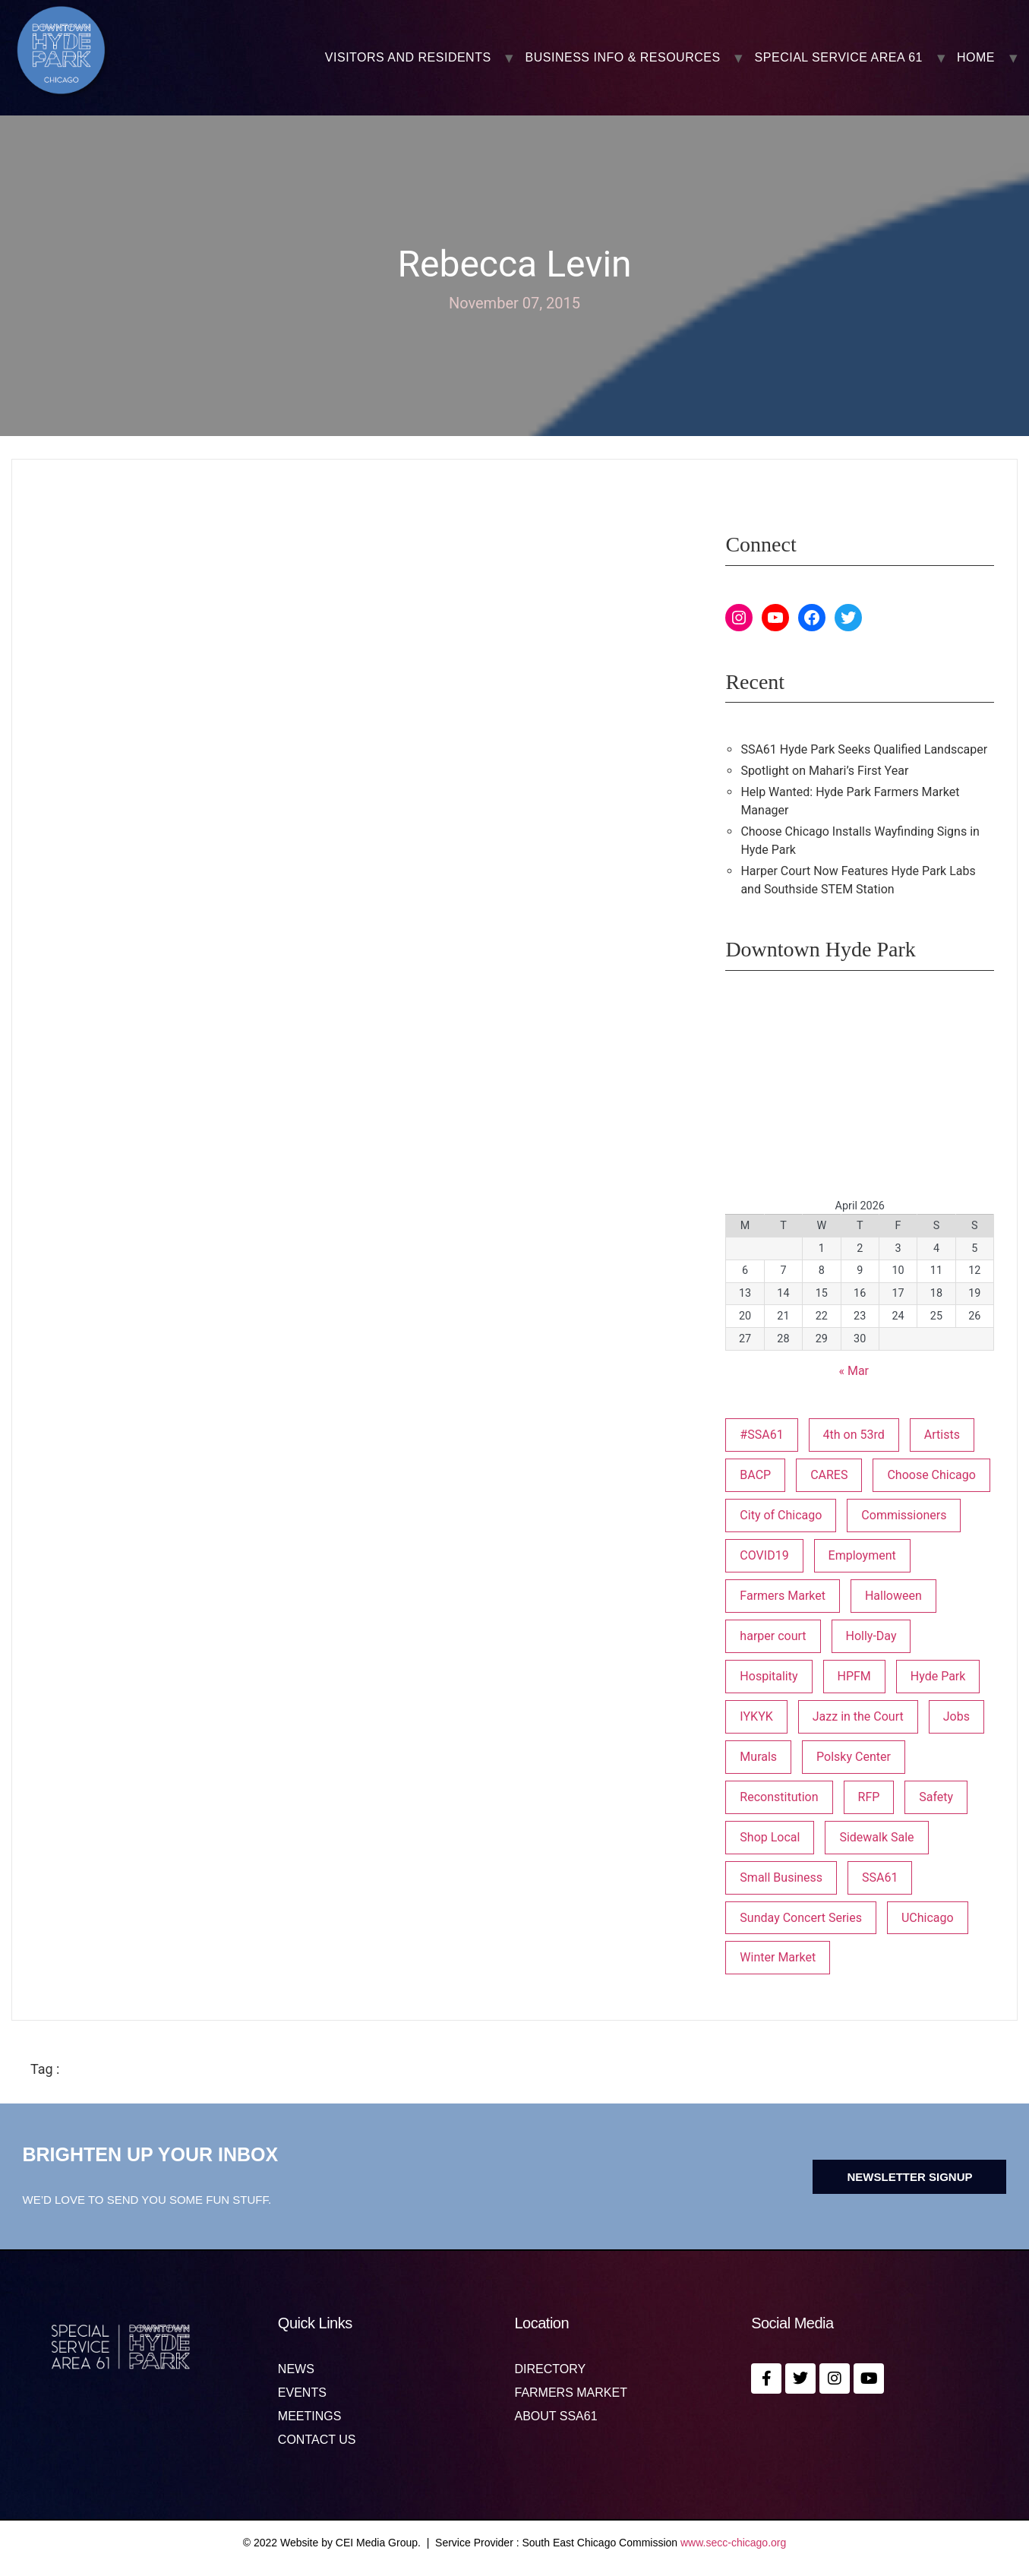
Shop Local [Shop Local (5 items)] (770, 1837)
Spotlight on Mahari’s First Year (824, 770)
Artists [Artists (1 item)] (942, 1434)
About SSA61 (556, 2416)
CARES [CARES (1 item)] (829, 1475)
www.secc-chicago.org (733, 2542)
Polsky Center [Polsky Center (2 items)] (853, 1756)
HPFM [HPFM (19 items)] (854, 1676)
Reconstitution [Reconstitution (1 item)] (779, 1797)
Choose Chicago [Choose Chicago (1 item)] (931, 1475)
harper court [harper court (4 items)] (773, 1636)
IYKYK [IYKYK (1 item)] (756, 1716)
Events (302, 2393)
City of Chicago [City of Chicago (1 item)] (781, 1515)
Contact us (317, 2440)
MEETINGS (310, 2416)
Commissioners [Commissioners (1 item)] (903, 1515)
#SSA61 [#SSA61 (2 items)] (761, 1434)
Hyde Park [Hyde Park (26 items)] (938, 1676)
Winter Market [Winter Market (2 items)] (778, 1957)
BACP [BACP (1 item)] (755, 1475)
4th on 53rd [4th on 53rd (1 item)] (854, 1434)
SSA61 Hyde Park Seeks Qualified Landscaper (863, 749)
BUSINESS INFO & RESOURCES (623, 57)
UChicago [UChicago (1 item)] (927, 1918)
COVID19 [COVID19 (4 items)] (764, 1555)
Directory (550, 2369)
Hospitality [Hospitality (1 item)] (768, 1676)
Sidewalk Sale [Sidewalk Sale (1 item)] (876, 1837)
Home (975, 57)
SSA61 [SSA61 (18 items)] (880, 1877)
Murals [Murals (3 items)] (758, 1756)
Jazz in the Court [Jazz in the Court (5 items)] (858, 1716)
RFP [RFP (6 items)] (869, 1797)
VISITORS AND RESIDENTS (408, 57)
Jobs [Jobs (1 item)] (956, 1716)
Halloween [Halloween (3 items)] (893, 1595)
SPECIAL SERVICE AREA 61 (838, 57)
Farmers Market (571, 2393)
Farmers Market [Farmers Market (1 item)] (782, 1595)
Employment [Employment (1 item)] (862, 1555)
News (296, 2369)
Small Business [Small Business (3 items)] (781, 1877)
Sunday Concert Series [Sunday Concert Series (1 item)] (801, 1918)
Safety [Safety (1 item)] (936, 1797)
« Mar (853, 1371)
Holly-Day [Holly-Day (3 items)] (870, 1636)
